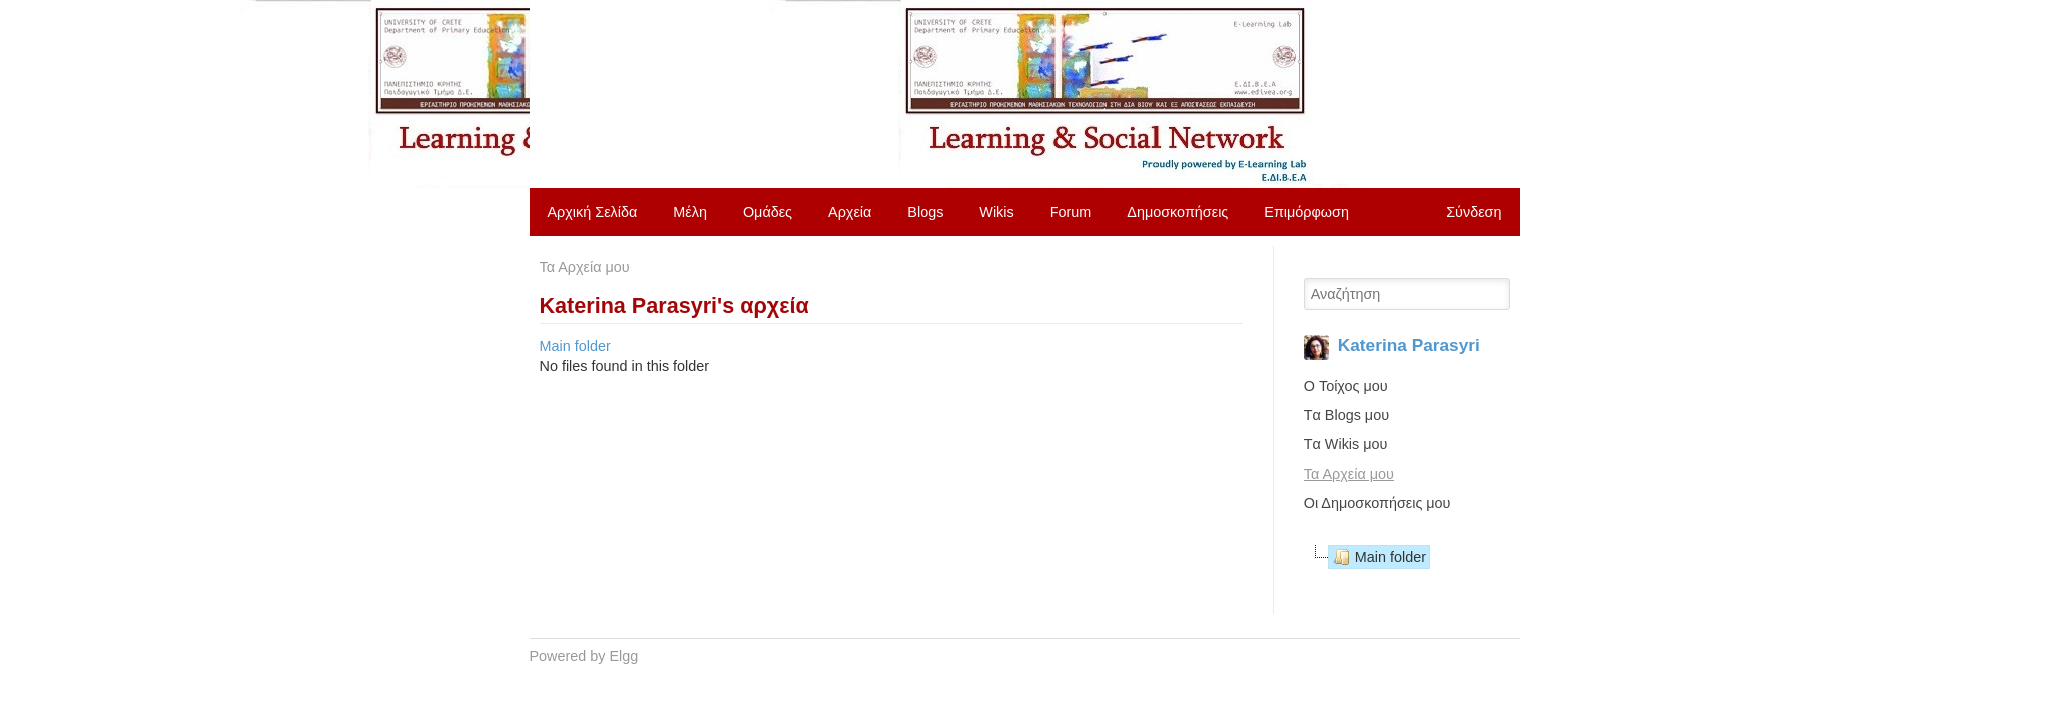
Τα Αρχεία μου (585, 267)
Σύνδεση (1473, 212)
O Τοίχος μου (1346, 386)
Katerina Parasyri (1409, 345)
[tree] (1407, 557)
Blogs (925, 212)
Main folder (575, 346)
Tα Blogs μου (1346, 415)
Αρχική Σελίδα (593, 212)
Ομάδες (767, 212)
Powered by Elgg (584, 656)
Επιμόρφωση (1306, 212)
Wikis (996, 212)
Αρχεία (849, 212)
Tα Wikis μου (1346, 444)
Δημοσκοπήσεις (1177, 212)
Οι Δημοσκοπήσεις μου (1377, 503)
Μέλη (690, 212)
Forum (1071, 212)
